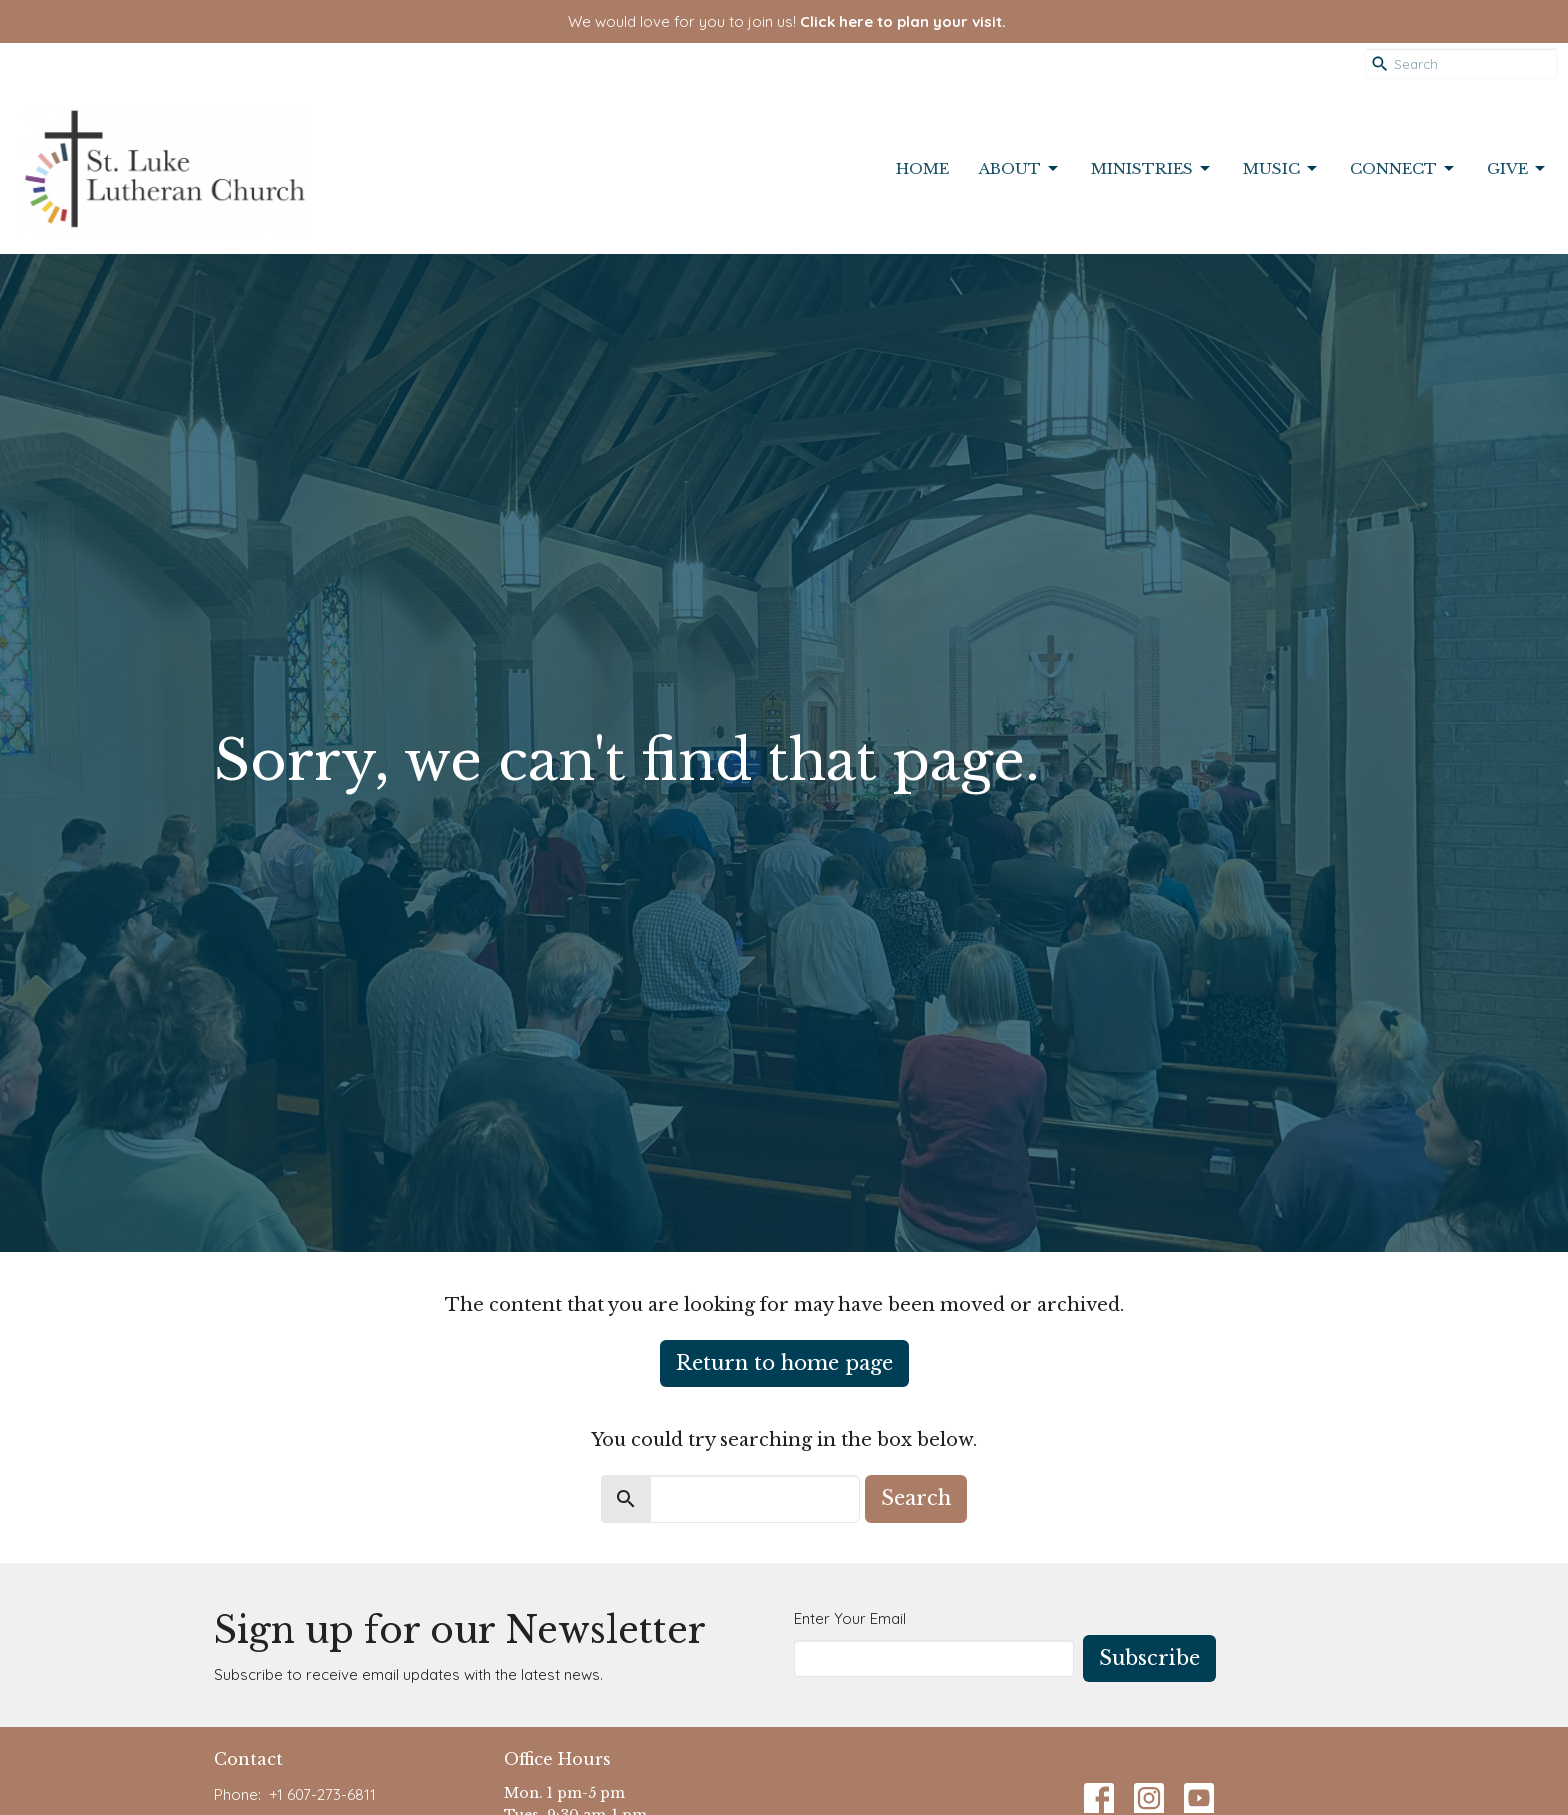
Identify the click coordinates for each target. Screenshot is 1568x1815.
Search (916, 1498)
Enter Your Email (850, 1618)
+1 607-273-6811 (322, 1794)
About (1020, 169)
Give (1517, 169)
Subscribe (1149, 1658)
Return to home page (784, 1363)
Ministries (1152, 169)
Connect (1403, 169)
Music (1281, 169)
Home (922, 168)
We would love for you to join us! (787, 21)
